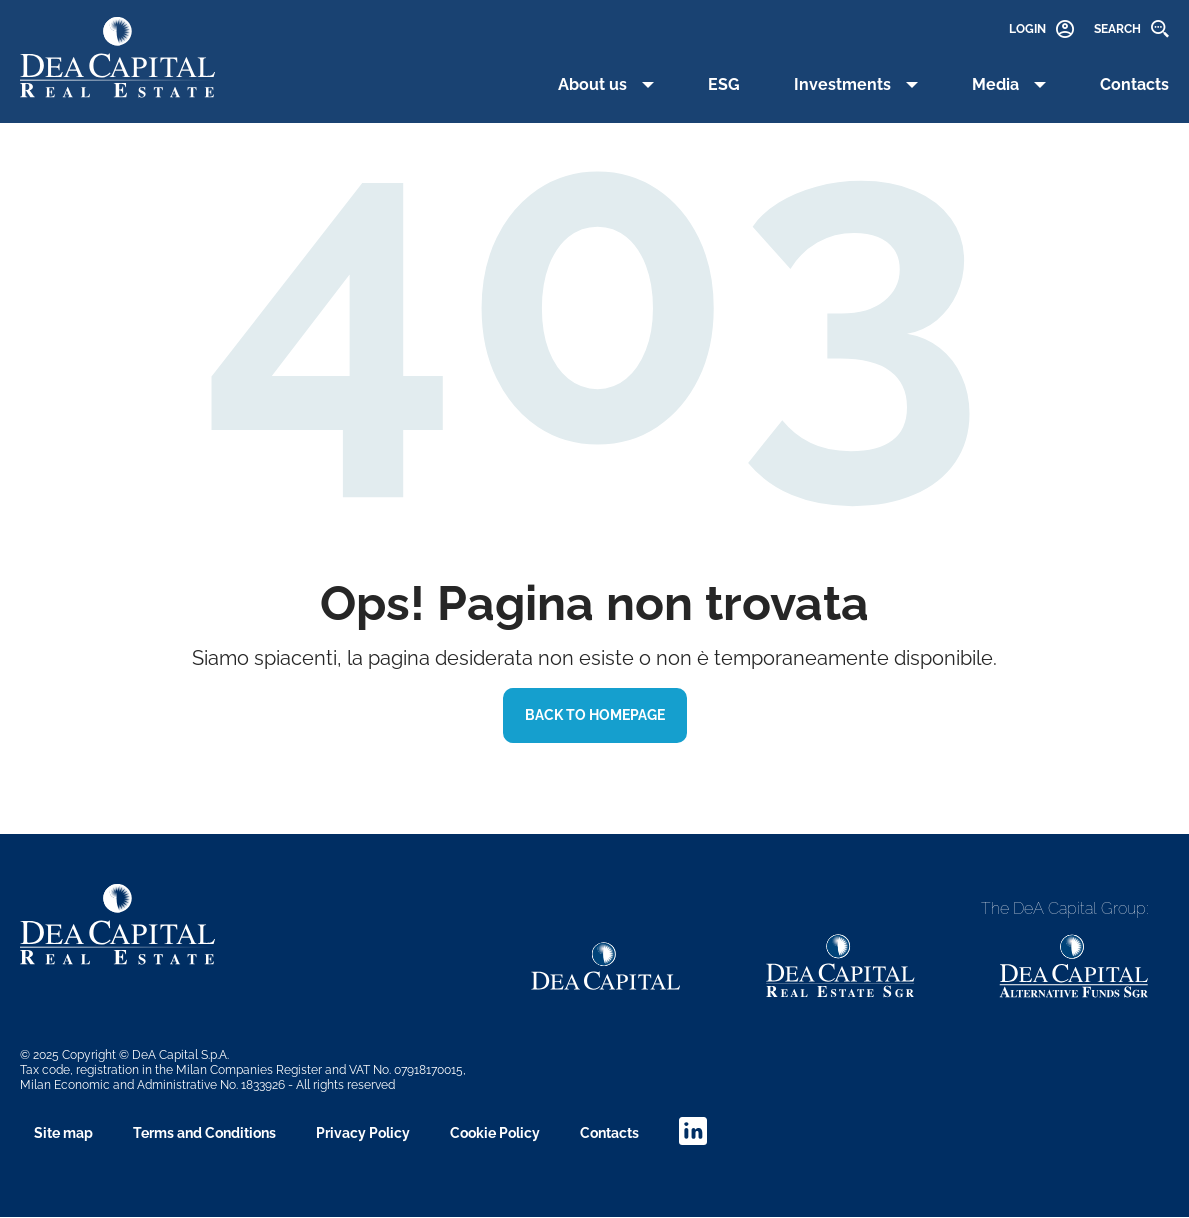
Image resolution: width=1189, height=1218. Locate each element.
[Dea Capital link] (606, 966)
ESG (724, 84)
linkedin (693, 1131)
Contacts (1134, 84)
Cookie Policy (495, 1133)
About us (592, 84)
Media (995, 84)
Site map (63, 1133)
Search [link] (1117, 29)
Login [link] (1027, 29)
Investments (842, 84)
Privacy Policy (363, 1133)
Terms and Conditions (204, 1133)
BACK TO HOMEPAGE (595, 715)
